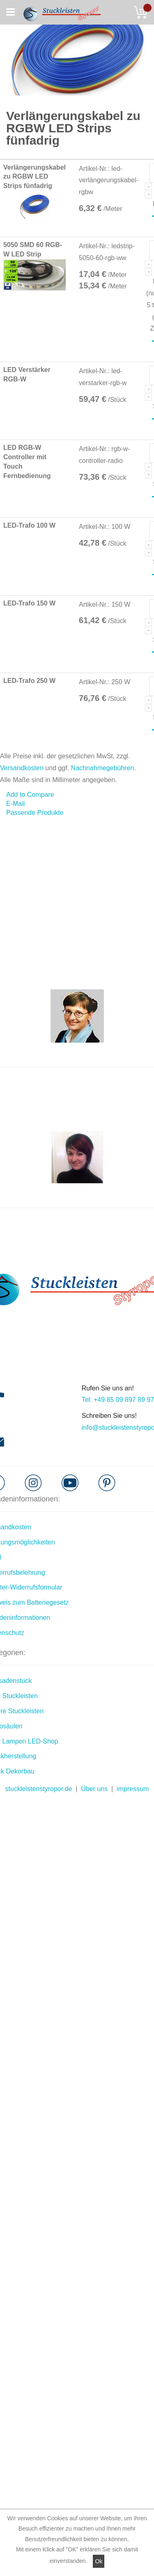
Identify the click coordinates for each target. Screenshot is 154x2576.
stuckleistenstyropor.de (38, 1788)
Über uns (94, 1788)
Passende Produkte (35, 812)
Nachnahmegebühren (102, 767)
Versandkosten (22, 767)
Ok (98, 2561)
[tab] (77, 812)
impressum (133, 1788)
